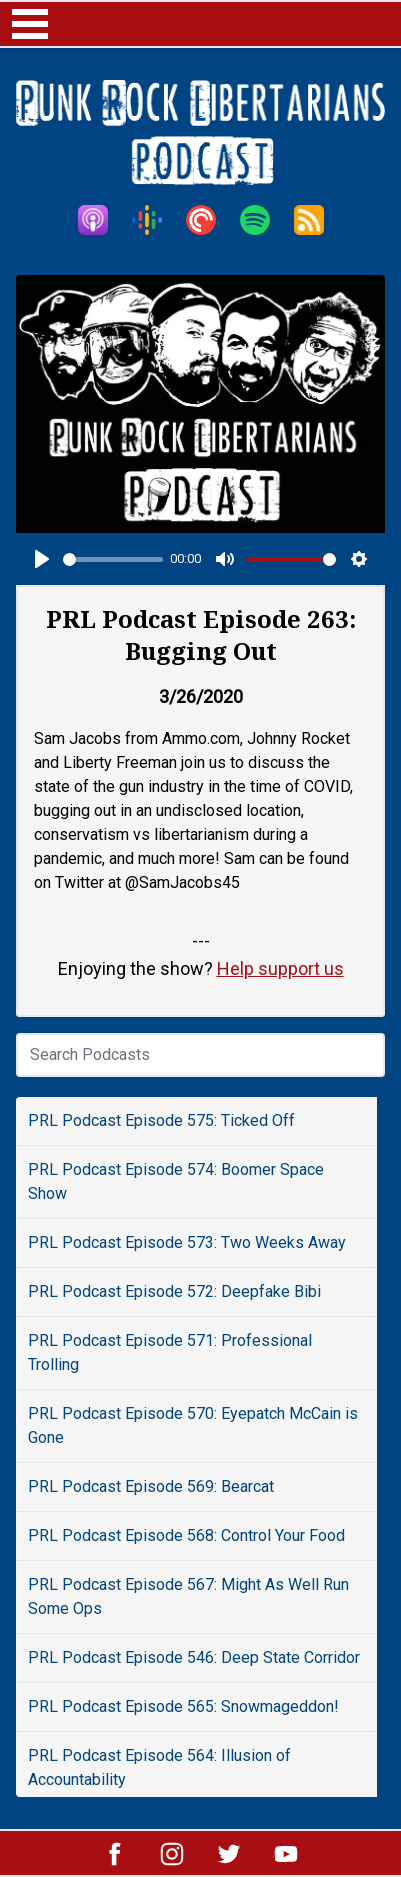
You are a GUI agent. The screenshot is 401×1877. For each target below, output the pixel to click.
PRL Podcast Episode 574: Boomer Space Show (176, 1181)
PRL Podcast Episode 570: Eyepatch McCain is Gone (193, 1425)
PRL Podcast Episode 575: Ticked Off (161, 1120)
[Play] (42, 559)
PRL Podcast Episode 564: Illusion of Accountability (159, 1767)
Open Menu (30, 24)
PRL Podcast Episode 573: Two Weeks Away (187, 1242)
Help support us (280, 968)
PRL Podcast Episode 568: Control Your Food (186, 1535)
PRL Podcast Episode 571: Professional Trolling (170, 1352)
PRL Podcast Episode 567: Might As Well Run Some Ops (188, 1596)
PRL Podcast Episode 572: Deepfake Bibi (174, 1291)
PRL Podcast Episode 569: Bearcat (151, 1486)
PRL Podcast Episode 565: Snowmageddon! (183, 1706)
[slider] (113, 559)
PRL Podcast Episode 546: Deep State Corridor (194, 1657)
